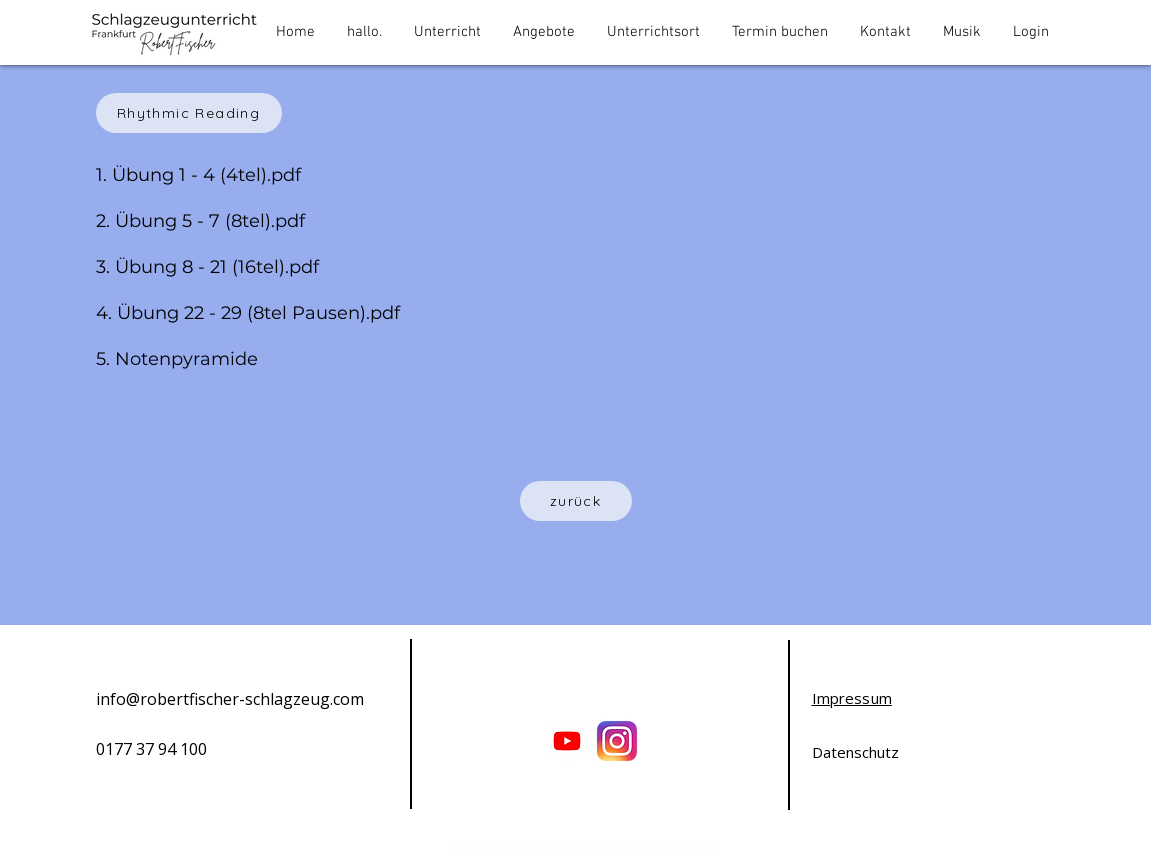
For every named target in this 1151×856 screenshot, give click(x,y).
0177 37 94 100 (151, 749)
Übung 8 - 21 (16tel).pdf (217, 267)
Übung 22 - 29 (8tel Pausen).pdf (258, 313)
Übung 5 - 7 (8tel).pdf (210, 221)
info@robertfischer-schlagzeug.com (230, 699)
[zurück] (576, 501)
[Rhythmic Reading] (189, 113)
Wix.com (701, 845)
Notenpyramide (189, 359)
